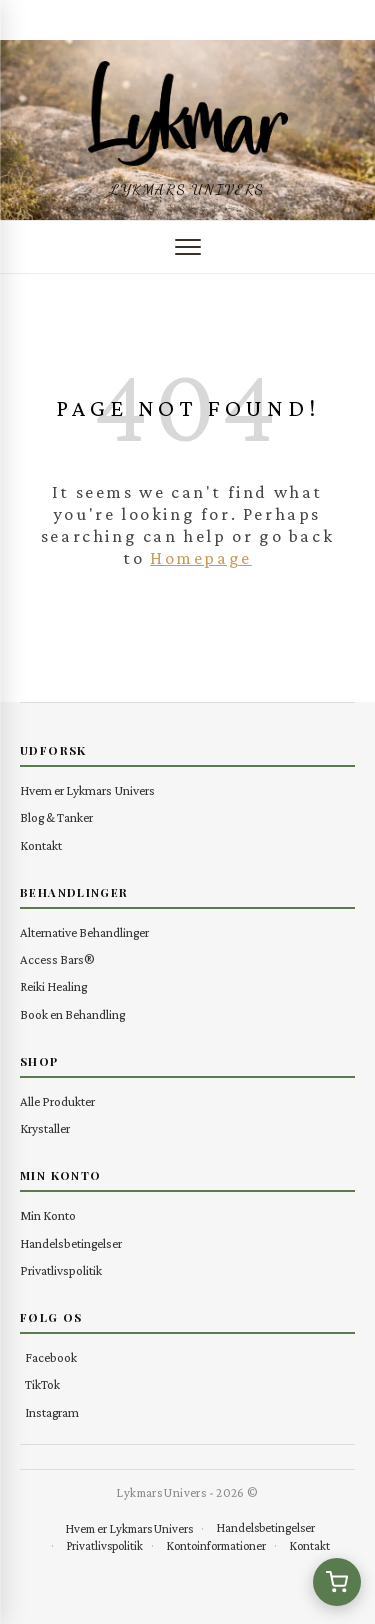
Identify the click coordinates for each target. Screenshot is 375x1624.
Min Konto (48, 1215)
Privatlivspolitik (61, 1270)
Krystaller (45, 1128)
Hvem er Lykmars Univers (87, 790)
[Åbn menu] (188, 247)
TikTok (42, 1384)
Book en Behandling (72, 1014)
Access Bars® (57, 959)
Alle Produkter (57, 1101)
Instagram (52, 1412)
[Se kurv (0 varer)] (337, 1582)
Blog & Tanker (56, 817)
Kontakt (41, 845)
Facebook (51, 1357)
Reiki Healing (53, 986)
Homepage (201, 558)
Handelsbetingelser (71, 1243)
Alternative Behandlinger (84, 932)
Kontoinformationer (216, 1546)
